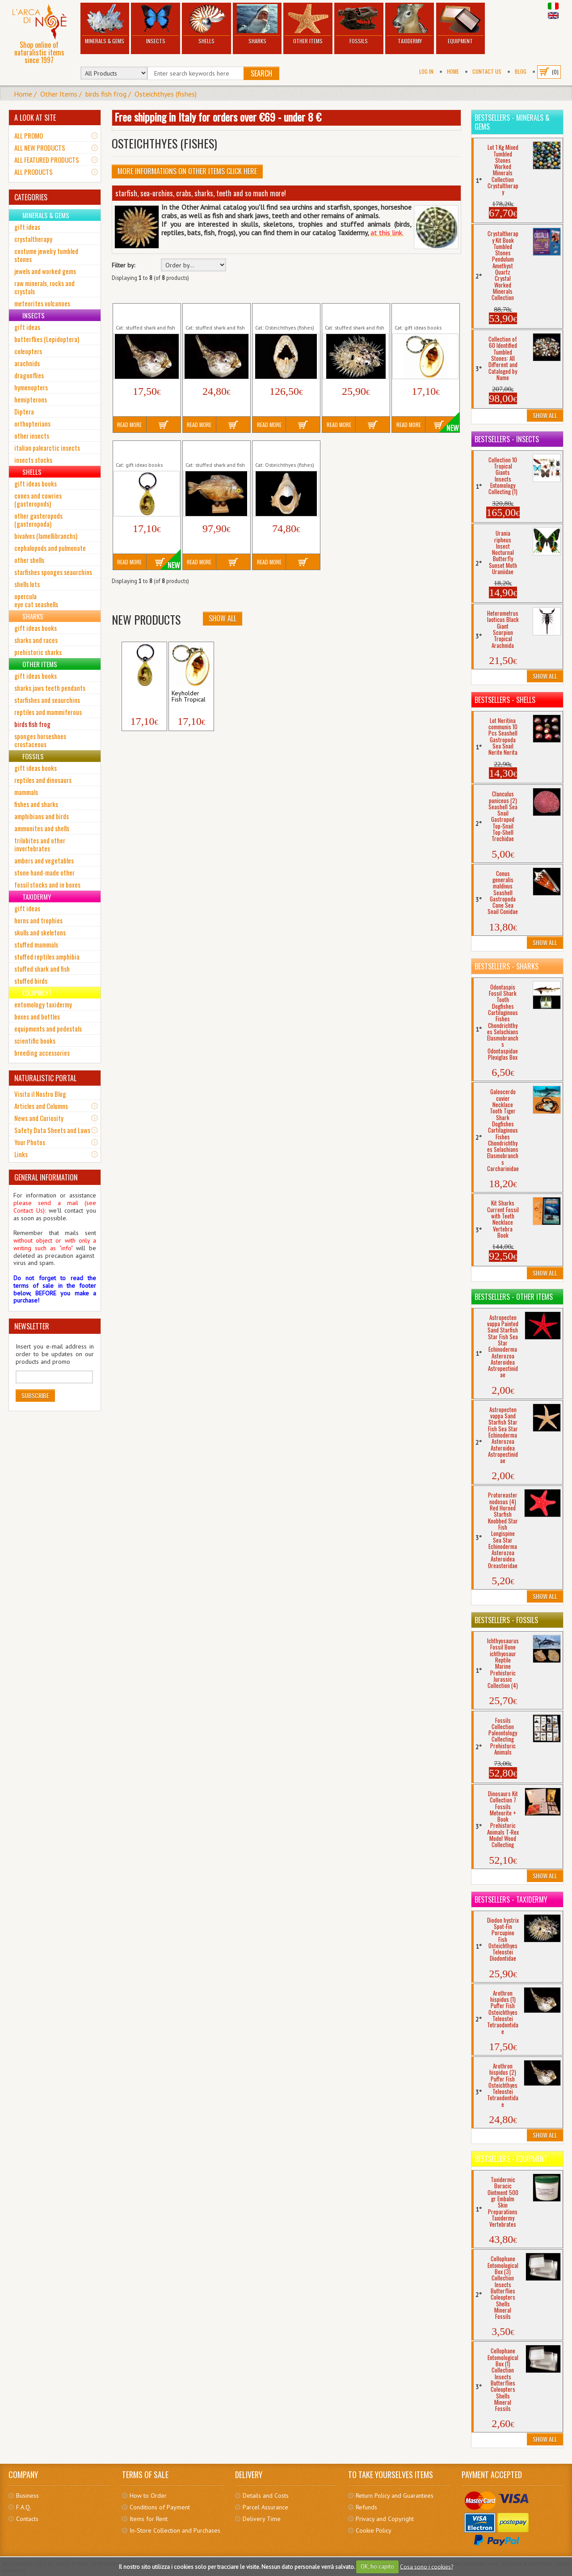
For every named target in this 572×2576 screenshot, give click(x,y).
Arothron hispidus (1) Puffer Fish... (143, 313)
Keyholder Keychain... (139, 696)
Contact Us (486, 71)
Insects (155, 24)
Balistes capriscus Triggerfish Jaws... (279, 313)
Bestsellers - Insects (507, 439)
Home (453, 71)
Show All (222, 618)
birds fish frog (105, 93)
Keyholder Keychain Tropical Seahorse (142, 450)
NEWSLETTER (31, 1326)
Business (27, 2495)
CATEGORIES (30, 197)
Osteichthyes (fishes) (166, 93)
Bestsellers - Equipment (511, 2158)
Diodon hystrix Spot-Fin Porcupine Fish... (352, 313)
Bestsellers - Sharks (506, 966)
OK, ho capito (377, 2566)
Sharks (257, 24)
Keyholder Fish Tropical (414, 313)
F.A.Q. (23, 2507)
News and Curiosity (38, 1118)
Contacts (27, 2519)
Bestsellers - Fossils (506, 1620)
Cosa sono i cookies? (426, 2566)
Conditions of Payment (160, 2507)
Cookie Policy (373, 2530)
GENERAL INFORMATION (46, 1177)
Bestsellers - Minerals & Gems (512, 122)
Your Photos (29, 1142)
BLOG (520, 71)
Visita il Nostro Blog (40, 1094)
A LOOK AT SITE (35, 117)
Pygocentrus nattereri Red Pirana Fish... (214, 450)
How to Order (148, 2495)
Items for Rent (149, 2519)
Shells (206, 24)
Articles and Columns (41, 1106)
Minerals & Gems (105, 24)
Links (21, 1154)
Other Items (308, 24)
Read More (129, 424)
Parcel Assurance (265, 2507)
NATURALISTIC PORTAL (45, 1078)
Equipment (460, 24)
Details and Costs (266, 2495)
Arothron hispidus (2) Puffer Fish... (213, 313)
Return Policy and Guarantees (394, 2495)
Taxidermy (410, 24)
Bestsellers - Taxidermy (511, 1899)
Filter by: (123, 265)
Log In (426, 71)
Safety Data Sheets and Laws (52, 1130)
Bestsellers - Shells (505, 699)
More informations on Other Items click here (187, 171)
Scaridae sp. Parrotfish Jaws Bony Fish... (285, 450)
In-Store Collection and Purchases (175, 2530)
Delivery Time (262, 2519)
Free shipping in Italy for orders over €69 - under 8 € (217, 116)
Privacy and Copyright (385, 2519)
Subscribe (35, 1395)
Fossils (359, 24)
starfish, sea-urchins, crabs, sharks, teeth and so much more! (200, 193)
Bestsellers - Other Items (514, 1296)
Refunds (366, 2507)
